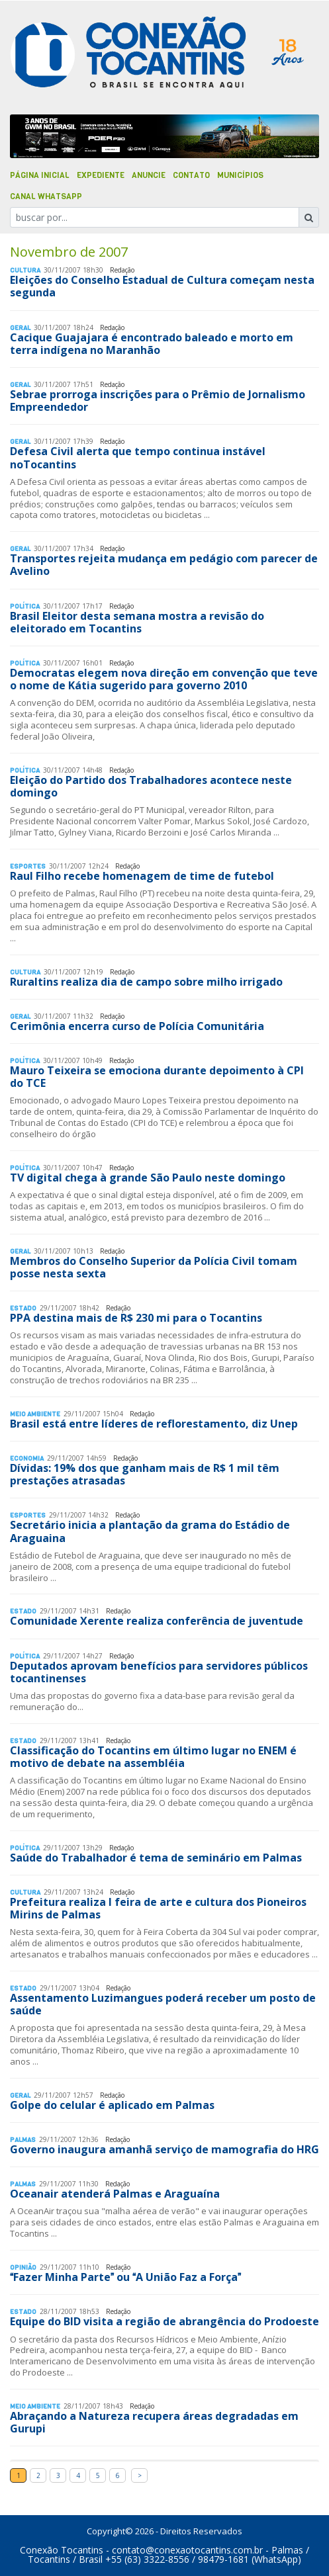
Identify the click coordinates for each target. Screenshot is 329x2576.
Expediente (100, 175)
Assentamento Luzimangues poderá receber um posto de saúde (163, 2004)
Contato (191, 175)
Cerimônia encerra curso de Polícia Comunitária (137, 1026)
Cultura (25, 270)
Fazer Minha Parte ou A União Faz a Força (125, 2277)
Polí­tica (25, 606)
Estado (23, 1308)
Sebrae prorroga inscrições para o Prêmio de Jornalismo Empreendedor (157, 400)
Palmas (23, 2139)
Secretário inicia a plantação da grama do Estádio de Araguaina (150, 1531)
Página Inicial (40, 175)
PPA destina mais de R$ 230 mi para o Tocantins (136, 1317)
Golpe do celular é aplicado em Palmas (112, 2105)
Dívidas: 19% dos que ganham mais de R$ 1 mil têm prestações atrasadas (144, 1474)
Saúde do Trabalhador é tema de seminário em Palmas (156, 1857)
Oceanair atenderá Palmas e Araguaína (115, 2193)
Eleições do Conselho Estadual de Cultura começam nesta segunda (162, 286)
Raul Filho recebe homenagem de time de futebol (142, 876)
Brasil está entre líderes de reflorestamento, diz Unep (154, 1423)
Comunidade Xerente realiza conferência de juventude (156, 1620)
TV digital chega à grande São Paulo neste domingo (147, 1177)
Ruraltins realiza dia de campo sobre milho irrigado (146, 981)
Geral (20, 327)
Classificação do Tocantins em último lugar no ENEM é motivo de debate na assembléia (153, 1756)
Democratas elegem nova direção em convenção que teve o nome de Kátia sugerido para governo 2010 (164, 679)
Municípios (240, 175)
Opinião (23, 2267)
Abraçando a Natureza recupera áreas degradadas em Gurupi (154, 2422)
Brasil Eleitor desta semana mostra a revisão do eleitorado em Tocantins (137, 622)
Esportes (28, 866)
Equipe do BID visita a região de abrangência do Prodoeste (164, 2321)
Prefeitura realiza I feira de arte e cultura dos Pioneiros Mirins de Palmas (158, 1908)
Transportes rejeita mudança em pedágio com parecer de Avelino (164, 564)
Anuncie (148, 175)
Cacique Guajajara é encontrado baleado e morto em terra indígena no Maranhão (151, 343)
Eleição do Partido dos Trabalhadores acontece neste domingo (151, 786)
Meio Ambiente (35, 1414)
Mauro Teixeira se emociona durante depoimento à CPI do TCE (157, 1076)
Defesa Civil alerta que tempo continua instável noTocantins (137, 457)
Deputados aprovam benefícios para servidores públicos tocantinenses (159, 1672)
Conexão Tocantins (61, 2550)
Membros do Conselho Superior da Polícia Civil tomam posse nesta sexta (153, 1267)
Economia (27, 1458)
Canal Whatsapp (46, 196)
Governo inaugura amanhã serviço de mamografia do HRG (164, 2149)
